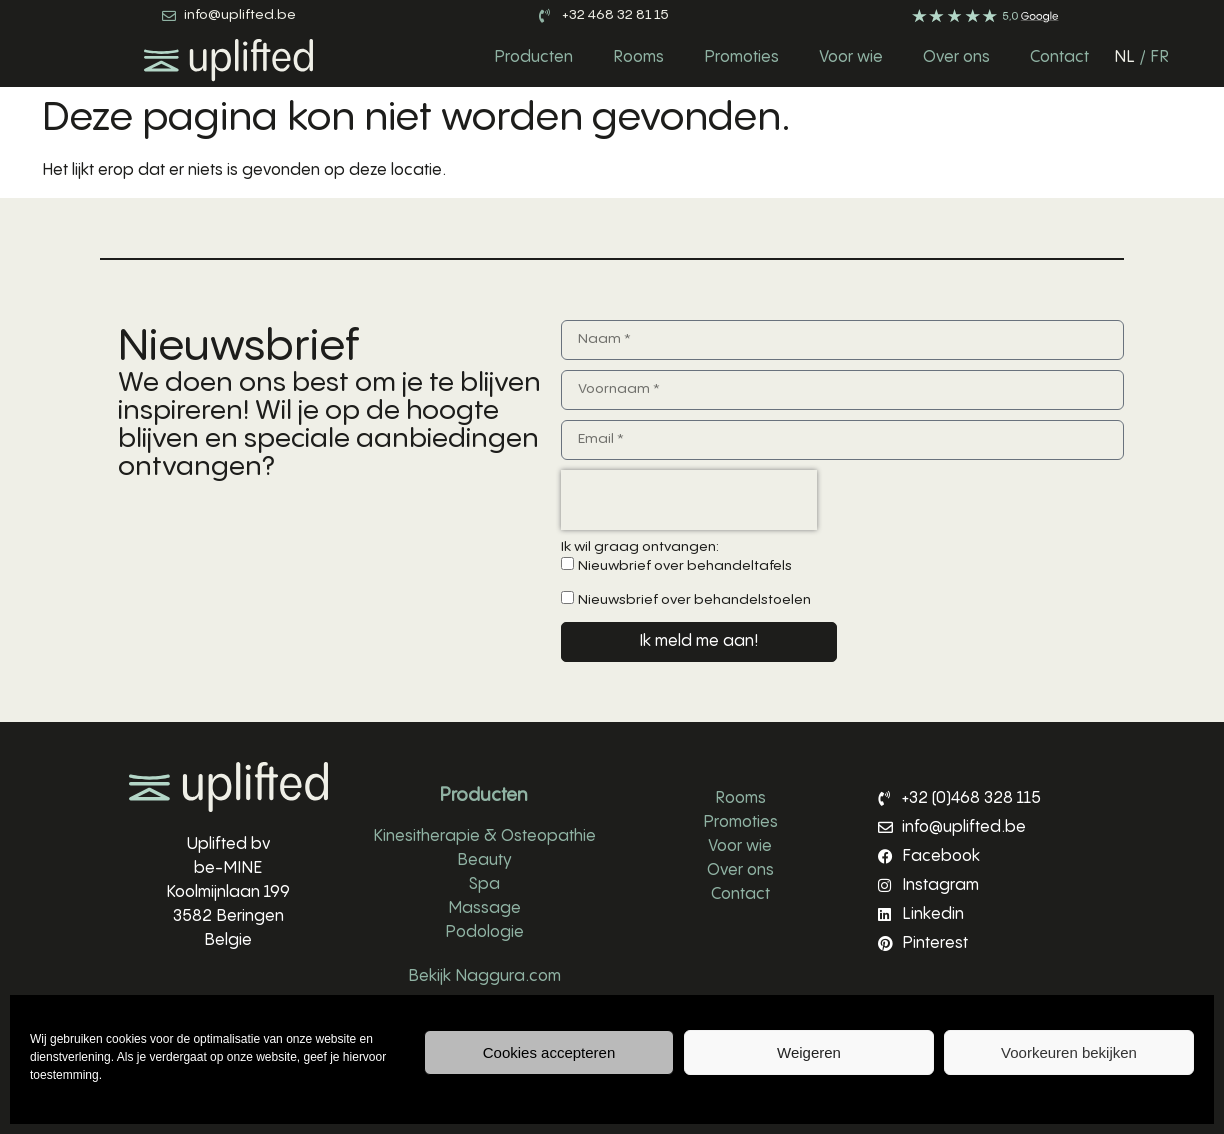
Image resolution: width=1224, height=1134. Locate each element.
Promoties (741, 57)
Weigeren (809, 1052)
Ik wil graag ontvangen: (640, 547)
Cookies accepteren (549, 1052)
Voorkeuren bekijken (1069, 1052)
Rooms (638, 57)
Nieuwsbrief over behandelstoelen (694, 600)
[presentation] (689, 500)
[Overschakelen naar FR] (1159, 58)
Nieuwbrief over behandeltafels (685, 566)
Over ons (956, 57)
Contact (1059, 57)
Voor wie (851, 57)
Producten (533, 57)
